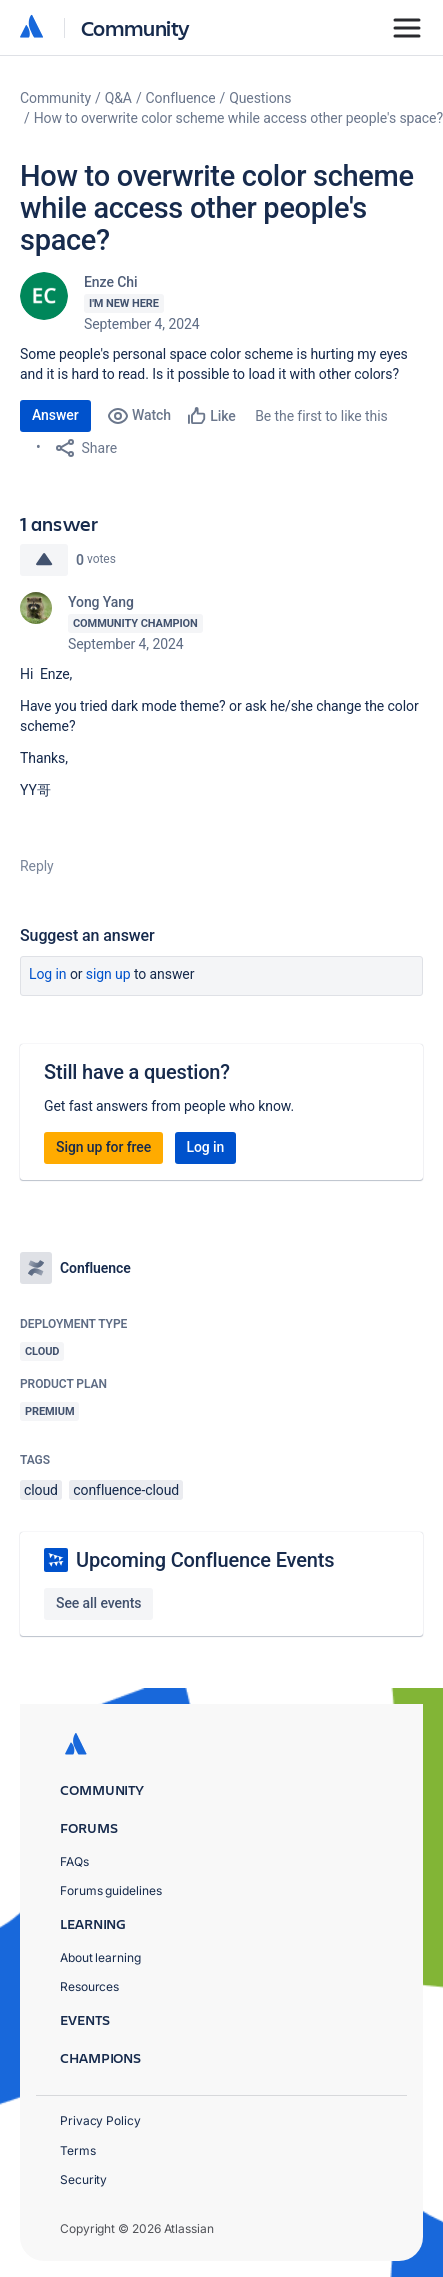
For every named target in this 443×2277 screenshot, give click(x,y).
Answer (55, 415)
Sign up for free (103, 1147)
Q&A (118, 98)
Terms (78, 2150)
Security (83, 2179)
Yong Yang (101, 602)
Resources (89, 1986)
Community (135, 27)
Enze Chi (110, 282)
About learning (100, 1957)
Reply (37, 866)
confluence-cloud (126, 1490)
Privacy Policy (100, 2120)
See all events (98, 1603)
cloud (41, 1490)
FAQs (74, 1861)
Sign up (108, 974)
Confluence (181, 98)
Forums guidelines (111, 1890)
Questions (260, 98)
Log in (48, 974)
